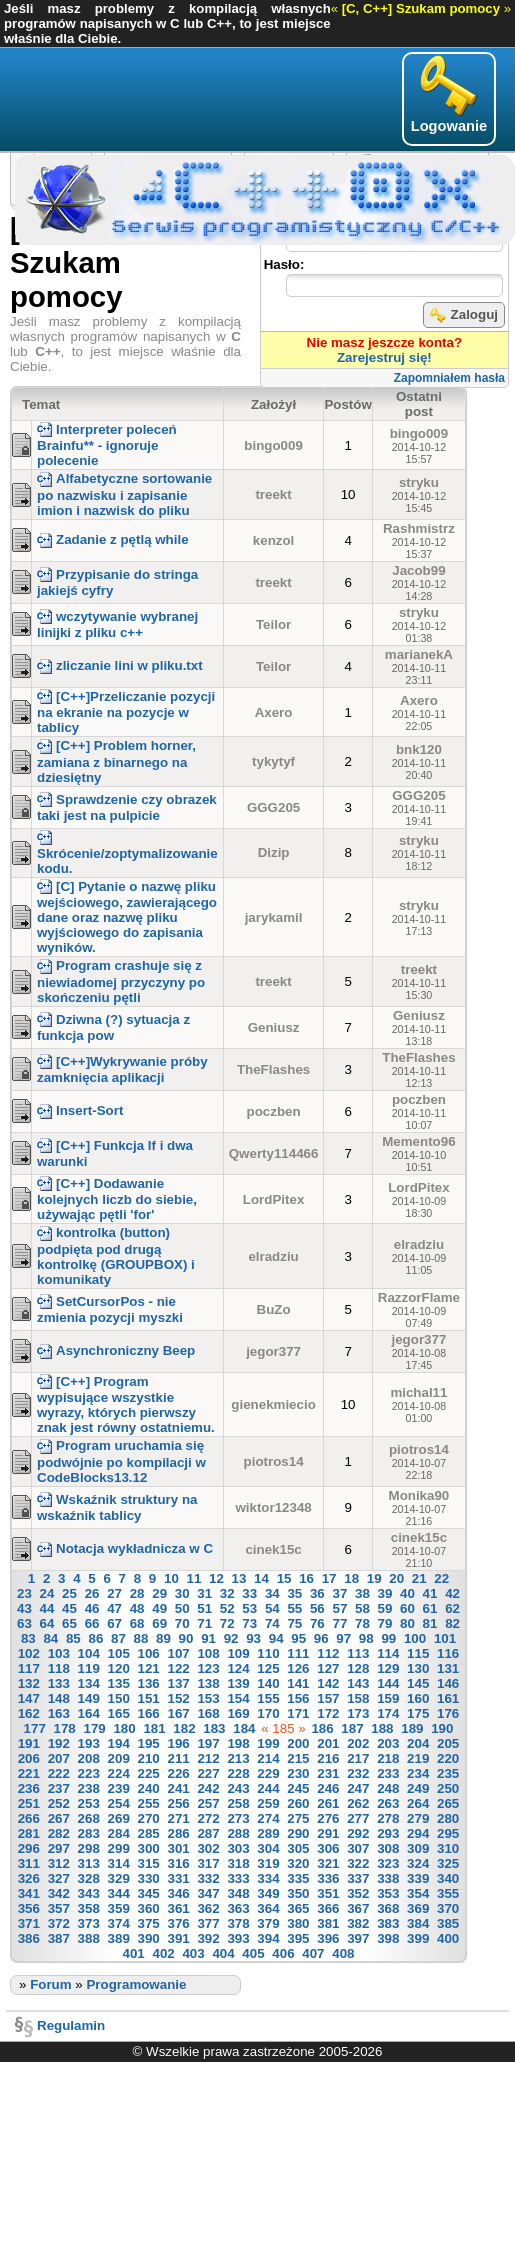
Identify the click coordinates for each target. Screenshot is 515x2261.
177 (35, 1728)
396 (328, 1938)
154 (238, 1698)
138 (208, 1683)
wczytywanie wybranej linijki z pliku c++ (117, 624)
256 (178, 1803)
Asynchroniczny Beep (116, 1350)
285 (149, 1833)
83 (28, 1638)
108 (208, 1653)
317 (208, 1863)
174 (388, 1713)
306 (328, 1848)
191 (29, 1743)
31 (204, 1593)
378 (238, 1923)
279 (418, 1818)
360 (149, 1908)
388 (89, 1938)
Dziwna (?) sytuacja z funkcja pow (113, 1027)
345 (149, 1893)
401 (134, 1953)
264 (418, 1803)
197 (208, 1743)
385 (448, 1923)
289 (268, 1833)
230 (298, 1773)
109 (238, 1653)
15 (284, 1578)
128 (358, 1668)
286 (178, 1833)
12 (216, 1578)
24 (47, 1593)
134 (89, 1683)
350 (298, 1893)
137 (178, 1683)
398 (388, 1938)
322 (358, 1863)
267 (59, 1818)
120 (119, 1668)
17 (329, 1578)
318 (238, 1863)
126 (298, 1668)
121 (149, 1668)
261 (328, 1803)
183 (214, 1728)
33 (249, 1593)
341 (29, 1893)
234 (418, 1773)
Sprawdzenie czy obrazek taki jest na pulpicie (127, 807)
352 (358, 1893)
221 (29, 1773)
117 (29, 1668)
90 (186, 1638)
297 (59, 1848)
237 (59, 1788)
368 (388, 1908)
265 (448, 1803)
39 (385, 1593)
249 (418, 1788)
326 (29, 1878)
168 (208, 1713)
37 (339, 1593)
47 (114, 1608)
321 (328, 1863)
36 (317, 1593)
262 (358, 1803)
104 (89, 1653)
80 (407, 1623)
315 (149, 1863)
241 (178, 1788)
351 (328, 1893)
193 (89, 1743)
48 (137, 1608)
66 (92, 1623)
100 (415, 1638)
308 (388, 1848)
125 (268, 1668)
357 (59, 1908)
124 (238, 1668)
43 (24, 1608)
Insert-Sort (80, 1110)
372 (59, 1923)
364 (268, 1908)
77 (339, 1623)
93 (253, 1638)
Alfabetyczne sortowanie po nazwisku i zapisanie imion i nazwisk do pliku (124, 494)
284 (119, 1833)
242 (208, 1788)
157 (328, 1698)
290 (298, 1833)
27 (114, 1593)
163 (59, 1713)
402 (164, 1953)
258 (238, 1803)
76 (317, 1623)
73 (249, 1623)
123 (208, 1668)
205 (448, 1743)
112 (328, 1653)
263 (388, 1803)
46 (92, 1608)
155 (268, 1698)
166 (149, 1713)
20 (396, 1578)
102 (29, 1653)
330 (149, 1878)
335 (298, 1878)
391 (178, 1938)
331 (178, 1878)
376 (178, 1923)
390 (149, 1938)
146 (448, 1683)
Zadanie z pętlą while (113, 539)
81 (430, 1623)
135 (119, 1683)
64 (47, 1623)
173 (358, 1713)
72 (227, 1623)
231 (328, 1773)
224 (119, 1773)
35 (294, 1593)
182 (184, 1728)
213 (238, 1758)
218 (388, 1758)
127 (328, 1668)
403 (193, 1953)
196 (178, 1743)
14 (261, 1578)
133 (59, 1683)
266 (29, 1818)
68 (137, 1623)
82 (452, 1623)
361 (178, 1908)
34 (272, 1593)
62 (452, 1608)
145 (418, 1683)
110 (268, 1653)
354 (418, 1893)
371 (29, 1923)
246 (328, 1788)
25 (69, 1593)
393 (238, 1938)
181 (154, 1728)
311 (29, 1863)
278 (388, 1818)
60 (407, 1608)
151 (149, 1698)
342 (59, 1893)
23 (24, 1593)
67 (114, 1623)
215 (298, 1758)
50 (182, 1608)
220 (448, 1758)
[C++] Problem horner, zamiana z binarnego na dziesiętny (116, 761)
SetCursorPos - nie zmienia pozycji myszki (110, 1309)
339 (418, 1878)
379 (268, 1923)
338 (388, 1878)
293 (388, 1833)
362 (208, 1908)
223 (89, 1773)
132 (29, 1683)
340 (448, 1878)
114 (388, 1653)
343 (89, 1893)
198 (238, 1743)
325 (448, 1863)
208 (89, 1758)
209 (119, 1758)
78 (362, 1623)
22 (441, 1578)
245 (298, 1788)
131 (448, 1668)
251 (29, 1803)
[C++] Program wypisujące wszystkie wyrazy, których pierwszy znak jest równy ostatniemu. (126, 1404)
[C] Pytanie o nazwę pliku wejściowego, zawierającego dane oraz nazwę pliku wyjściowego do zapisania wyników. (127, 917)
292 (358, 1833)
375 (149, 1923)
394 (268, 1938)
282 (59, 1833)
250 (448, 1788)
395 (298, 1938)
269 (119, 1818)
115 (418, 1653)
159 (388, 1698)
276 (328, 1818)
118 (59, 1668)
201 (328, 1743)
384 (418, 1923)
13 (239, 1578)
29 (159, 1593)
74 (272, 1623)
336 (328, 1878)
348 (238, 1893)
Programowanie (136, 1984)
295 (448, 1833)
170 (268, 1713)
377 (208, 1923)
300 (149, 1848)
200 (298, 1743)
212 (208, 1758)
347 (208, 1893)
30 (182, 1593)
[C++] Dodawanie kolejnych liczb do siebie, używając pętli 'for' (117, 1199)
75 (294, 1623)
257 (208, 1803)
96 (321, 1638)
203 (388, 1743)
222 (59, 1773)
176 (448, 1713)
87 (118, 1638)
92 (231, 1638)
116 (448, 1653)
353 (388, 1893)
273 (238, 1818)
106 (149, 1653)
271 (178, 1818)
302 (208, 1848)
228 (238, 1773)
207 (59, 1758)
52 (227, 1608)
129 (388, 1668)
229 (268, 1773)
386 (29, 1938)
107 (178, 1653)
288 (238, 1833)
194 (119, 1743)
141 (298, 1683)
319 (268, 1863)
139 (238, 1683)
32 (227, 1593)
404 (223, 1953)
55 (294, 1608)
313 (89, 1863)
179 (94, 1728)
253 (89, 1803)
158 (358, 1698)
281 (29, 1833)
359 (119, 1908)
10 (171, 1578)
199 (268, 1743)
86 (95, 1638)
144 (388, 1683)
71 (204, 1623)
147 (29, 1698)
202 (358, 1743)
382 (358, 1923)
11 (194, 1578)
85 (73, 1638)
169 (238, 1713)
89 (163, 1638)
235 (448, 1773)
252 (59, 1803)
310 (448, 1848)
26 (92, 1593)
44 (47, 1608)
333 (238, 1878)
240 (149, 1788)
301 (178, 1848)
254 (119, 1803)
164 (89, 1713)
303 (238, 1848)
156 (298, 1698)
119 (89, 1668)
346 (178, 1893)
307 (358, 1848)
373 (89, 1923)
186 (322, 1728)
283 (89, 1833)
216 (328, 1758)
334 (268, 1878)
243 (238, 1788)
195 (149, 1743)
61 (430, 1608)
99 (388, 1638)
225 (149, 1773)
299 (119, 1848)
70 (182, 1623)
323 (388, 1863)
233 (388, 1773)
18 (351, 1578)
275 (298, 1818)
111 (298, 1653)
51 (204, 1608)
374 (119, 1923)
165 (119, 1713)
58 (362, 1608)
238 (89, 1788)
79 (385, 1623)
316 (178, 1863)
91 (208, 1638)
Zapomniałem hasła (449, 378)
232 (358, 1773)
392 (208, 1938)
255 (149, 1803)
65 (69, 1623)
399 (418, 1938)
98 (366, 1638)
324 (418, 1863)
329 (119, 1878)
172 (328, 1713)
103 (59, 1653)
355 (448, 1893)
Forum (50, 1984)
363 (238, 1908)
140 (268, 1683)
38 (362, 1593)
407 (313, 1953)
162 (29, 1713)
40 (407, 1593)
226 (178, 1773)
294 (418, 1833)
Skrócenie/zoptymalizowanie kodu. (127, 853)
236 (29, 1788)
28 (137, 1593)
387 (59, 1938)
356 (29, 1908)
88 (141, 1638)
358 (89, 1908)
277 (358, 1818)
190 (442, 1728)
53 (249, 1608)
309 (418, 1848)
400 (448, 1938)
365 (298, 1908)
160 (418, 1698)
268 (89, 1818)
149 (89, 1698)
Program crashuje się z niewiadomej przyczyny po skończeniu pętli (121, 981)
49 (159, 1608)
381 (328, 1923)
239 (119, 1788)
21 (419, 1578)
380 (298, 1923)
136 (149, 1683)
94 (276, 1638)
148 (59, 1698)
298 (89, 1848)
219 (418, 1758)
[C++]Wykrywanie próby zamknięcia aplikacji (122, 1069)
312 (59, 1863)
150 (119, 1698)
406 (283, 1953)
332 (208, 1878)
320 (298, 1863)
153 (208, 1698)
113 (358, 1653)
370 (448, 1908)
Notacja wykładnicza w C (125, 1548)
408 (343, 1953)
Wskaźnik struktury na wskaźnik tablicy (117, 1507)
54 (272, 1608)
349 (268, 1893)
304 (268, 1848)
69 (159, 1623)
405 (253, 1953)
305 (298, 1848)
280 (448, 1818)
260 (298, 1803)
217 (358, 1758)
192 (59, 1743)
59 (385, 1608)
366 (328, 1908)
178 (65, 1728)
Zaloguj (464, 315)
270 (149, 1818)
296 (29, 1848)
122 (178, 1668)
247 (358, 1788)
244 (268, 1788)
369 (418, 1908)
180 (124, 1728)
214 (268, 1758)
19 (374, 1578)
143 (358, 1683)
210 (149, 1758)
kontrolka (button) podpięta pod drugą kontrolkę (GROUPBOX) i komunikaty (116, 1255)
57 (339, 1608)
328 (89, 1878)
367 (358, 1908)
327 (59, 1878)
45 (69, 1608)
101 (445, 1638)
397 (358, 1938)
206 (29, 1758)
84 (50, 1638)
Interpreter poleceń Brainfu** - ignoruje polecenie (107, 445)
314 (119, 1863)
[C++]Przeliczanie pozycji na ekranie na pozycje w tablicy (126, 712)
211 (178, 1758)
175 (418, 1713)
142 (328, 1683)
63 (24, 1623)
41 (430, 1593)
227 (208, 1773)
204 (418, 1743)
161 (448, 1698)
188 (382, 1728)
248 (388, 1788)
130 (418, 1668)
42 (452, 1593)
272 (208, 1818)
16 (306, 1578)
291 (328, 1833)
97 (343, 1638)
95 (298, 1638)
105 (119, 1653)
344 (119, 1893)
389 (119, 1938)
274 (268, 1818)
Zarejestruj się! (384, 357)
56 (317, 1608)
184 (244, 1728)
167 (178, 1713)
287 (208, 1833)
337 (358, 1878)
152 (178, 1698)
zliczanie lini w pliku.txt (120, 665)
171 (298, 1713)
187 (352, 1728)
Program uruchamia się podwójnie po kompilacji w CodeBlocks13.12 (121, 1461)
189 (412, 1728)
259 (268, 1803)
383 (388, 1923)
